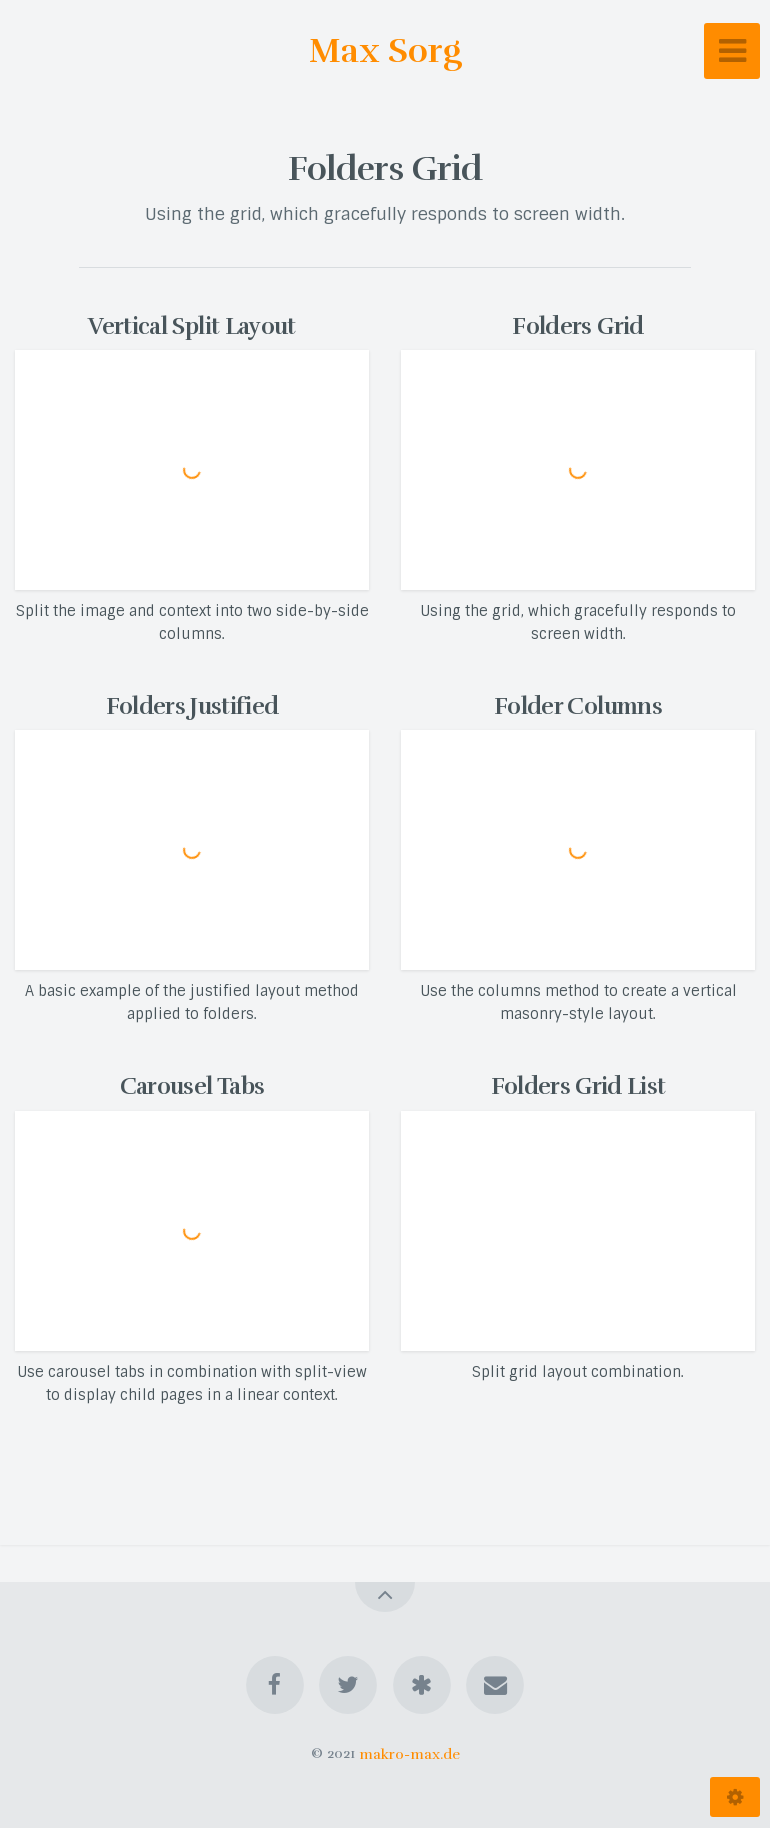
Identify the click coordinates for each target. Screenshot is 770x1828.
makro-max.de (409, 1753)
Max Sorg (385, 51)
